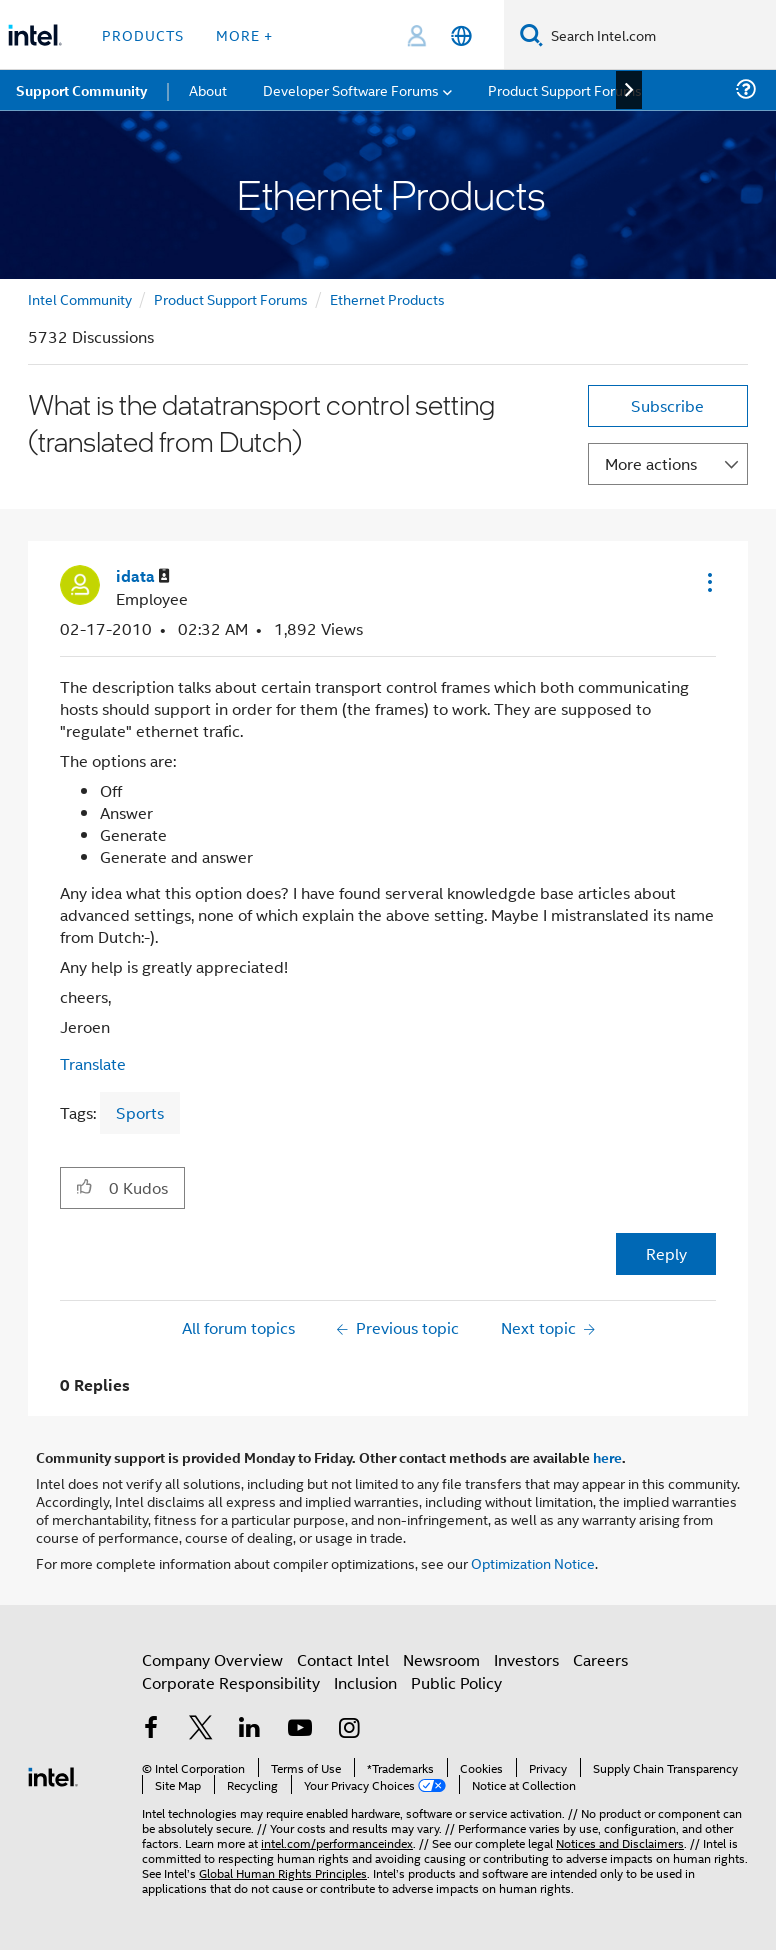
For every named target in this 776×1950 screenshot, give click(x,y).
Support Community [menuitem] (81, 90)
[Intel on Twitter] (201, 1729)
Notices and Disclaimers (620, 1842)
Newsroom (441, 1659)
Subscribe (667, 405)
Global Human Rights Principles (283, 1872)
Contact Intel (343, 1659)
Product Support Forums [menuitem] (565, 89)
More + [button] (244, 34)
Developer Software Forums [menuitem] (351, 89)
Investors (526, 1659)
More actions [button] (651, 463)
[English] (461, 35)
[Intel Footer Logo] (53, 1774)
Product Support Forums (231, 298)
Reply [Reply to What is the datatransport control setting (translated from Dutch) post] (666, 1253)
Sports (140, 1112)
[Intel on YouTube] (300, 1729)
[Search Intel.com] (659, 35)
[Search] (531, 34)
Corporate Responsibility (231, 1682)
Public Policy (456, 1682)
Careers (600, 1659)
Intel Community (80, 298)
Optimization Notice (533, 1562)
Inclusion (365, 1682)
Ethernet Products (387, 298)
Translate (93, 1063)
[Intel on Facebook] (151, 1729)
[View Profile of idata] (143, 576)
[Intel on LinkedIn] (250, 1729)
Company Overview (212, 1659)
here (607, 1457)
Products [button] (143, 34)
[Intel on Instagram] (349, 1729)
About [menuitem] (208, 89)
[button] (708, 582)
